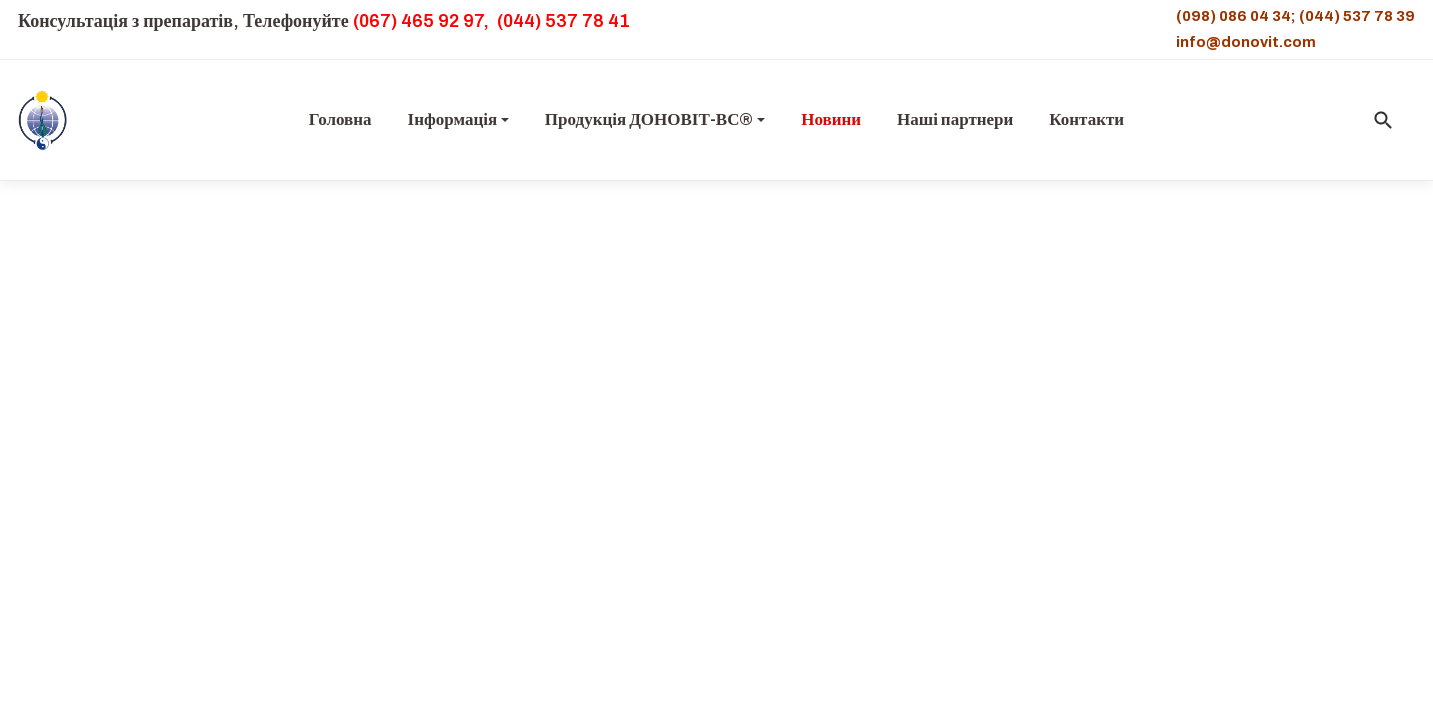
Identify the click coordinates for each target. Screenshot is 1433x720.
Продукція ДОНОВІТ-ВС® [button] (655, 119)
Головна (340, 119)
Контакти (1086, 119)
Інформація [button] (458, 119)
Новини (831, 119)
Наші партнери (955, 119)
